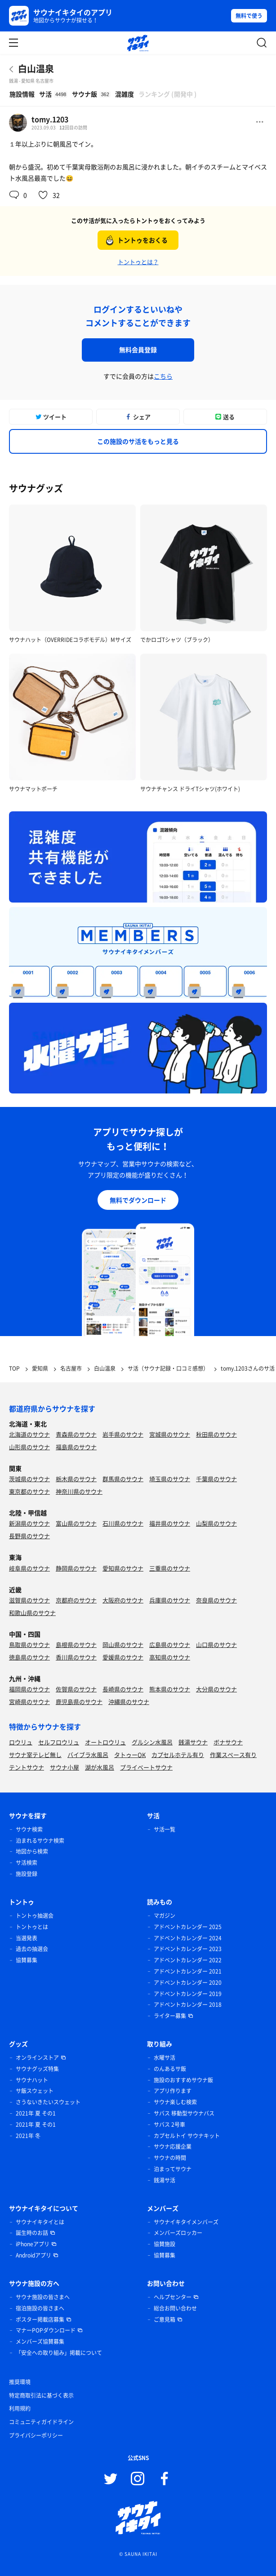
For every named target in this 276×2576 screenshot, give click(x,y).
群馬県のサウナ (122, 1478)
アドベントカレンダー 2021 (188, 1971)
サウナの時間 (170, 2158)
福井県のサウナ (169, 1523)
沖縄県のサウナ (128, 1701)
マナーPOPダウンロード (46, 2330)
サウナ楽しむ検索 (175, 2102)
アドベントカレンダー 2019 (188, 1994)
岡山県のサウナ (122, 1644)
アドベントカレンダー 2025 (188, 1927)
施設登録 (26, 1874)
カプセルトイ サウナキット (187, 2136)
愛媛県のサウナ (122, 1657)
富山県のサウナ (76, 1523)
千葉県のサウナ (216, 1478)
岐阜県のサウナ (29, 1568)
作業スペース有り (233, 1754)
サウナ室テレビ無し (35, 1754)
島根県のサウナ (76, 1644)
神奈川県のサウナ (79, 1491)
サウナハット (32, 2080)
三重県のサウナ (169, 1568)
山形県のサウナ (29, 1447)
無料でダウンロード (138, 1199)
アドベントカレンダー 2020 (188, 1982)
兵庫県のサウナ (169, 1600)
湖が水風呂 (99, 1767)
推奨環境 (20, 2382)
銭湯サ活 (164, 2180)
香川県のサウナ (76, 1657)
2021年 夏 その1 (36, 2113)
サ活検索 (26, 1863)
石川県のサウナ (122, 1523)
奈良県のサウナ (216, 1600)
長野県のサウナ (29, 1535)
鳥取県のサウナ (29, 1644)
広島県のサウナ (169, 1644)
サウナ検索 (29, 1829)
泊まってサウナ (172, 2169)
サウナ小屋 (64, 1767)
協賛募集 (26, 1960)
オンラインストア (37, 2058)
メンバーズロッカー (178, 2233)
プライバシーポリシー (36, 2435)
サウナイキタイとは (40, 2222)
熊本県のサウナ (169, 1689)
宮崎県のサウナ (29, 1701)
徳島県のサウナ (29, 1657)
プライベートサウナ (146, 1767)
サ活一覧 (164, 1829)
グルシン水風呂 (152, 1742)
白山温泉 (36, 68)
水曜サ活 (164, 2058)
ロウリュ (20, 1742)
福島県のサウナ (76, 1447)
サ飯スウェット (34, 2091)
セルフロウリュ (58, 1742)
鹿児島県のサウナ (79, 1701)
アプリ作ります (172, 2091)
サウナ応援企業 (172, 2146)
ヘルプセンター (172, 2297)
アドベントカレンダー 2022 (188, 1960)
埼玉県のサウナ (169, 1478)
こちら (163, 376)
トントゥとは (32, 1927)
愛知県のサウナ (122, 1568)
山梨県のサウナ (216, 1523)
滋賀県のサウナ (29, 1600)
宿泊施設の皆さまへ (40, 2308)
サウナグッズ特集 (37, 2069)
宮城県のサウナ (169, 1434)
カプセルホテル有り (177, 1754)
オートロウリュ (105, 1742)
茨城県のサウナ (29, 1478)
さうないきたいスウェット (48, 2102)
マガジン (164, 1916)
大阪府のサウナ (122, 1600)
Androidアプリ (33, 2255)
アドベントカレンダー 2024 (188, 1938)
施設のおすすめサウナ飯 (183, 2080)
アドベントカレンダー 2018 (188, 2005)
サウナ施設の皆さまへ (43, 2297)
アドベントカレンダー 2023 (188, 1949)
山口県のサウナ (216, 1644)
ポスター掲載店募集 (40, 2319)
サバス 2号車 (169, 2124)
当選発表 (26, 1938)
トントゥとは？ (138, 261)
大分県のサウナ (216, 1689)
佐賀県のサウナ (76, 1689)
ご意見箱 (164, 2319)
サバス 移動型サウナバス (184, 2113)
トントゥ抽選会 (34, 1916)
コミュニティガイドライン (41, 2422)
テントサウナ (26, 1767)
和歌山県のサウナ (32, 1612)
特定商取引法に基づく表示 (41, 2395)
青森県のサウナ (76, 1434)
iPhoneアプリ (32, 2244)
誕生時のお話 (32, 2233)
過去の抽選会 (32, 1949)
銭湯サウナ (193, 1742)
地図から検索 (32, 1851)
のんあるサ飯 (170, 2069)
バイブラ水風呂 (87, 1754)
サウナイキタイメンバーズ (186, 2222)
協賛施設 (164, 2244)
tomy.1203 (49, 119)
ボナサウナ (228, 1742)
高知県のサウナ (169, 1657)
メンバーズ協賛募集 (40, 2341)
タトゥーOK (130, 1754)
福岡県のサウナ (29, 1689)
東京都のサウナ (29, 1491)
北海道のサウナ (29, 1434)
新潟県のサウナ (29, 1523)
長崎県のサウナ (122, 1689)
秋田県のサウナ (216, 1434)
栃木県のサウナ (76, 1478)
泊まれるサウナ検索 (40, 1841)
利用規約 (20, 2408)
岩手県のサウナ (122, 1434)
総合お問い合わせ (175, 2308)
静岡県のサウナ (76, 1568)
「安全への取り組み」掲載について (59, 2353)
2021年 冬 (28, 2136)
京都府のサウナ (76, 1600)
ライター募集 (170, 2016)
